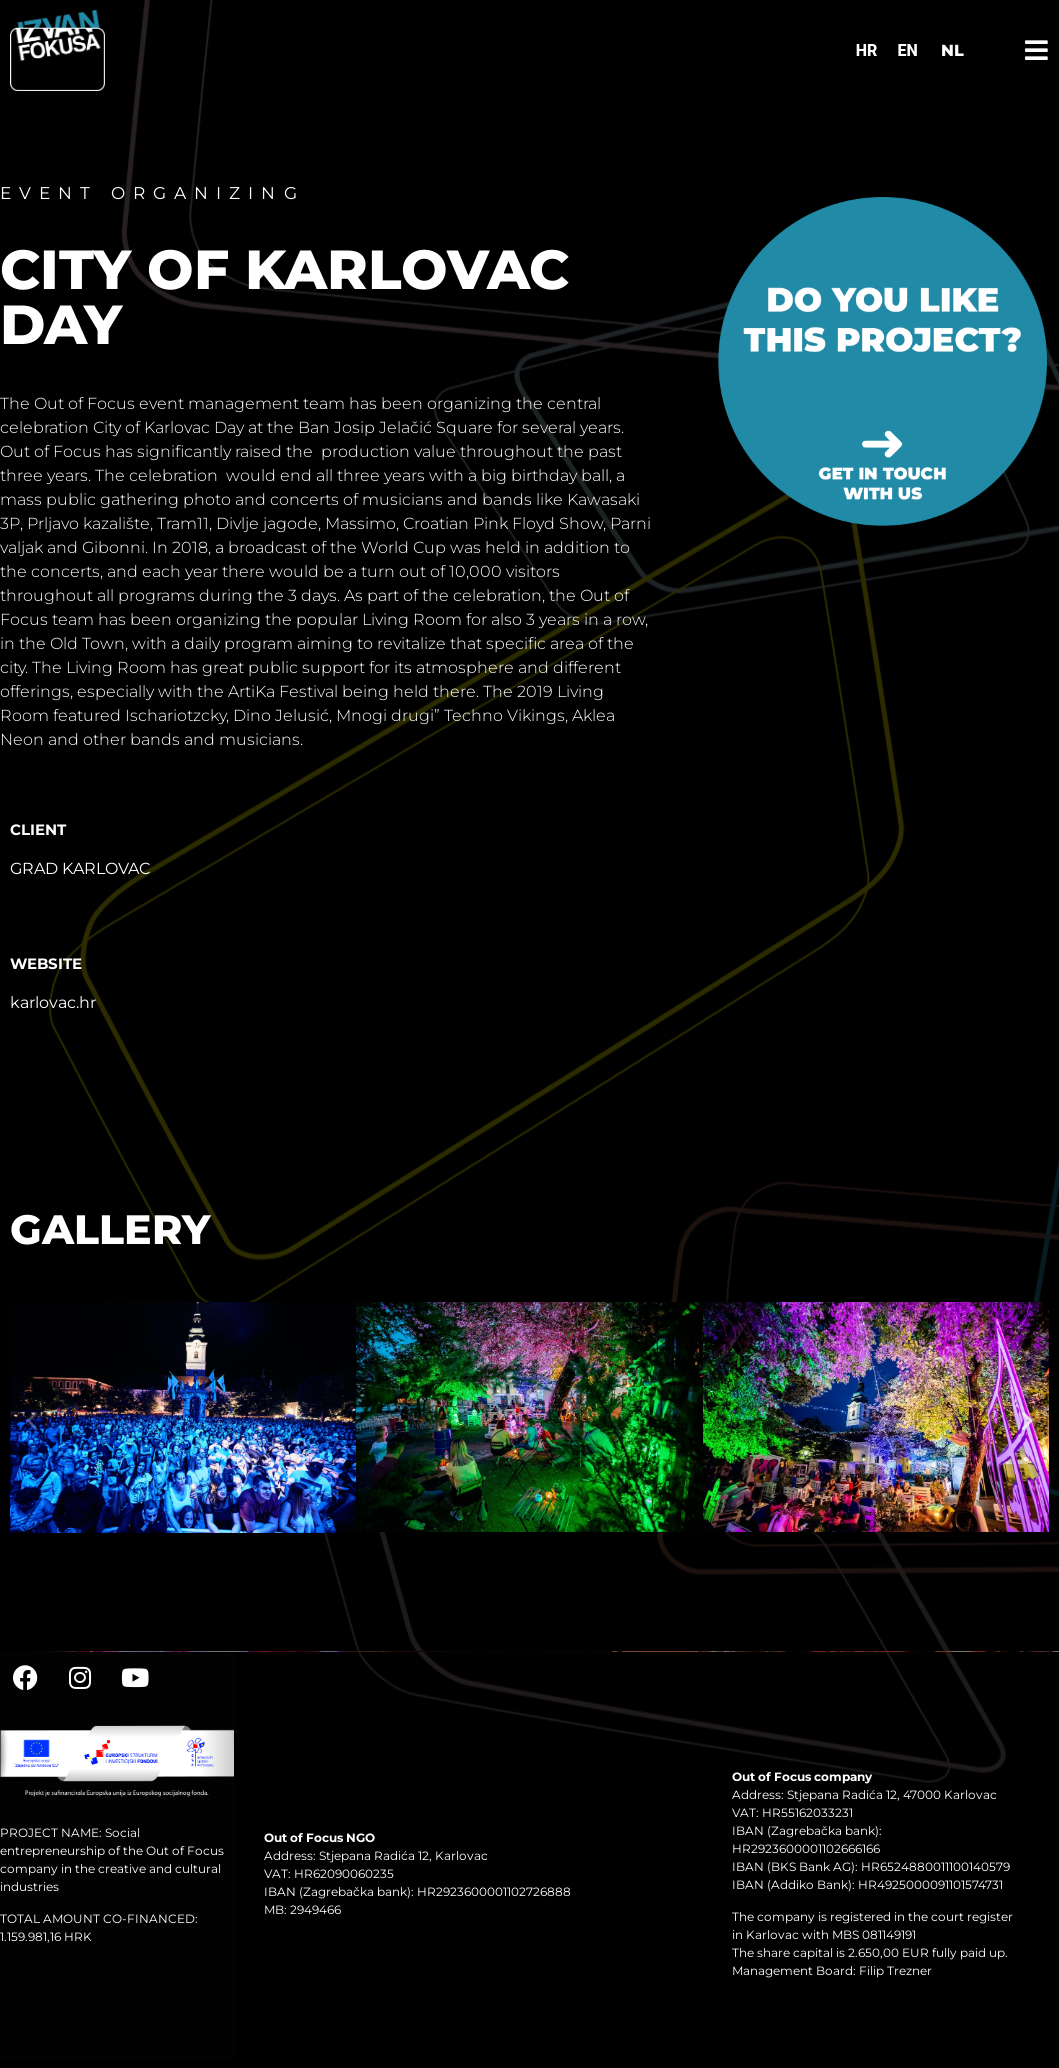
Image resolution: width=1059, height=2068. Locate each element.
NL (952, 50)
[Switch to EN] (907, 51)
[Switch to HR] (867, 51)
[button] (32, 1421)
